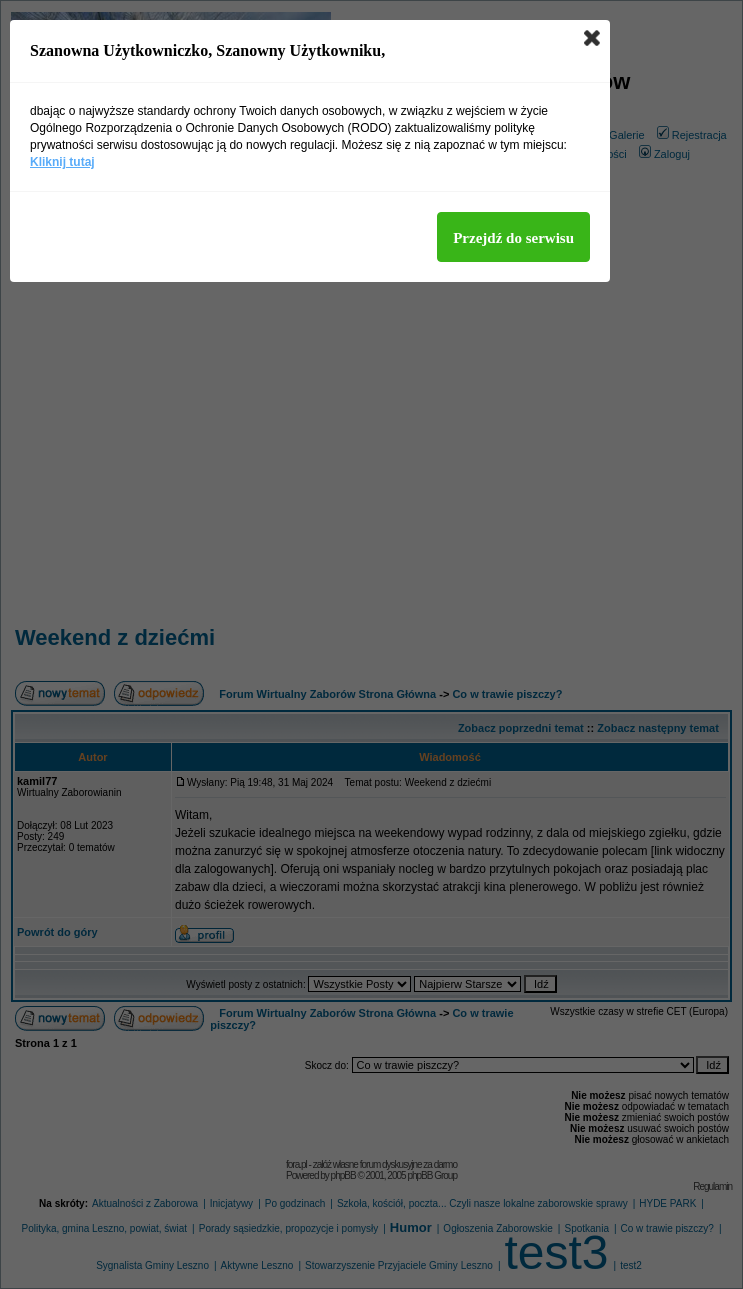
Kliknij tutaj (62, 162)
